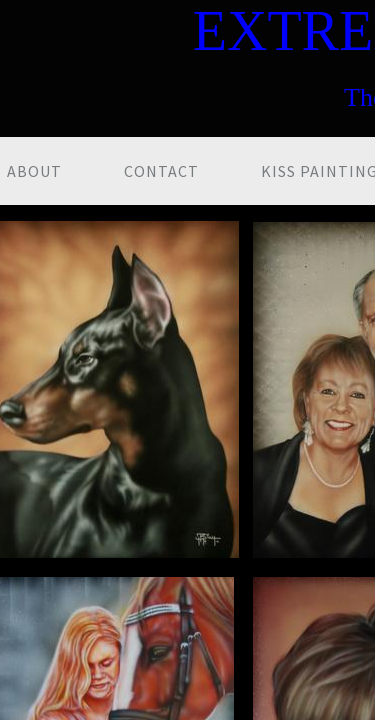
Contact (161, 171)
